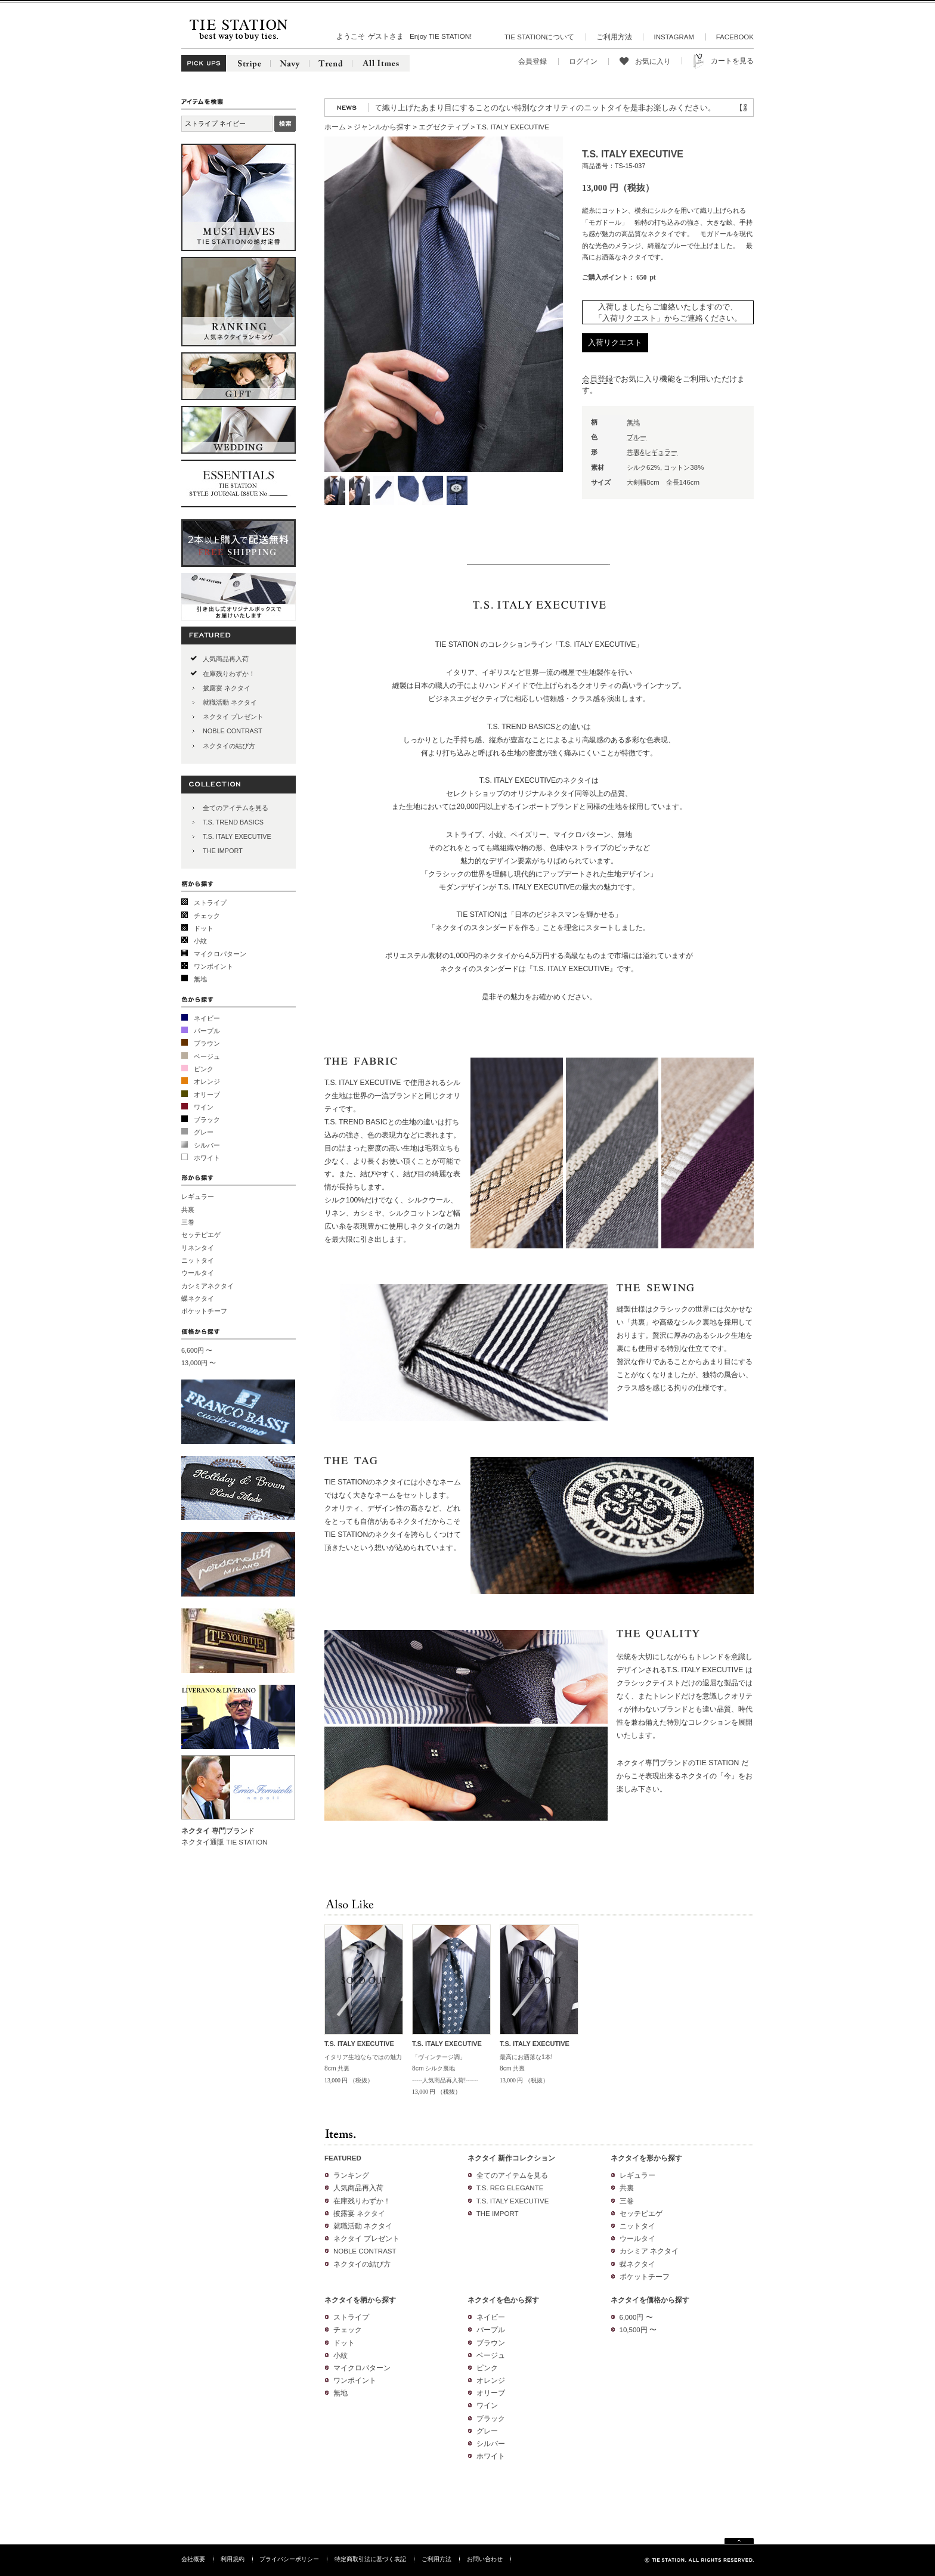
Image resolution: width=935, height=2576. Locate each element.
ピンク (203, 1068)
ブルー (636, 437)
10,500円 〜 (638, 2329)
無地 (200, 978)
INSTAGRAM (674, 37)
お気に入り (653, 61)
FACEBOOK (735, 37)
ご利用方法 (614, 37)
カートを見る (732, 60)
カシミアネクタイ (207, 1285)
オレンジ (207, 1081)
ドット (203, 928)
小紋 (200, 940)
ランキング (351, 2175)
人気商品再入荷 (226, 658)
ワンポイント (213, 966)
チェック (207, 915)
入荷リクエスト (615, 342)
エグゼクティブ (444, 127)
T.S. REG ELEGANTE (510, 2187)
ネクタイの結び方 (229, 745)
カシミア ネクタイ (649, 2251)
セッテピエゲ (201, 1234)
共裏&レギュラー (652, 451)
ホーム (335, 127)
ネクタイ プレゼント (233, 716)
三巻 (187, 1222)
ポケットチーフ (204, 1311)
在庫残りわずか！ (229, 673)
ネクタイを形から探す (646, 2158)
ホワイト (207, 1157)
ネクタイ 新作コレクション (511, 2158)
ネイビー (207, 1018)
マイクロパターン (220, 953)
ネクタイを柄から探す (360, 2300)
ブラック (207, 1119)
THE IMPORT (223, 850)
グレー (203, 1132)
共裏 (187, 1209)
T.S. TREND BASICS (233, 822)
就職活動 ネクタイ (230, 702)
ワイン (203, 1107)
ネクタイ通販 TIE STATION (224, 1842)
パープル (207, 1030)
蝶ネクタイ (197, 1298)
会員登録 (532, 61)
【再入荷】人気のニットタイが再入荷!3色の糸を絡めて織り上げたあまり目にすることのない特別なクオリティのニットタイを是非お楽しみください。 (460, 107)
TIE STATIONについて (539, 37)
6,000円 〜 (636, 2317)
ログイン (583, 61)
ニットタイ (197, 1260)
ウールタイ (197, 1272)
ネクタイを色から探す (503, 2300)
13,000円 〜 (198, 1362)
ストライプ (210, 902)
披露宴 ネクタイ (226, 688)
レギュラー (197, 1196)
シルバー (207, 1145)
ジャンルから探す (382, 127)
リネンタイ (197, 1247)
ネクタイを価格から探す (650, 2300)
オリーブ (207, 1094)
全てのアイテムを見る (235, 807)
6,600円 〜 (196, 1350)
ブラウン (207, 1043)
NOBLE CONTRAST (232, 730)
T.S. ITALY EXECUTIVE (237, 836)
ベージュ (207, 1056)
